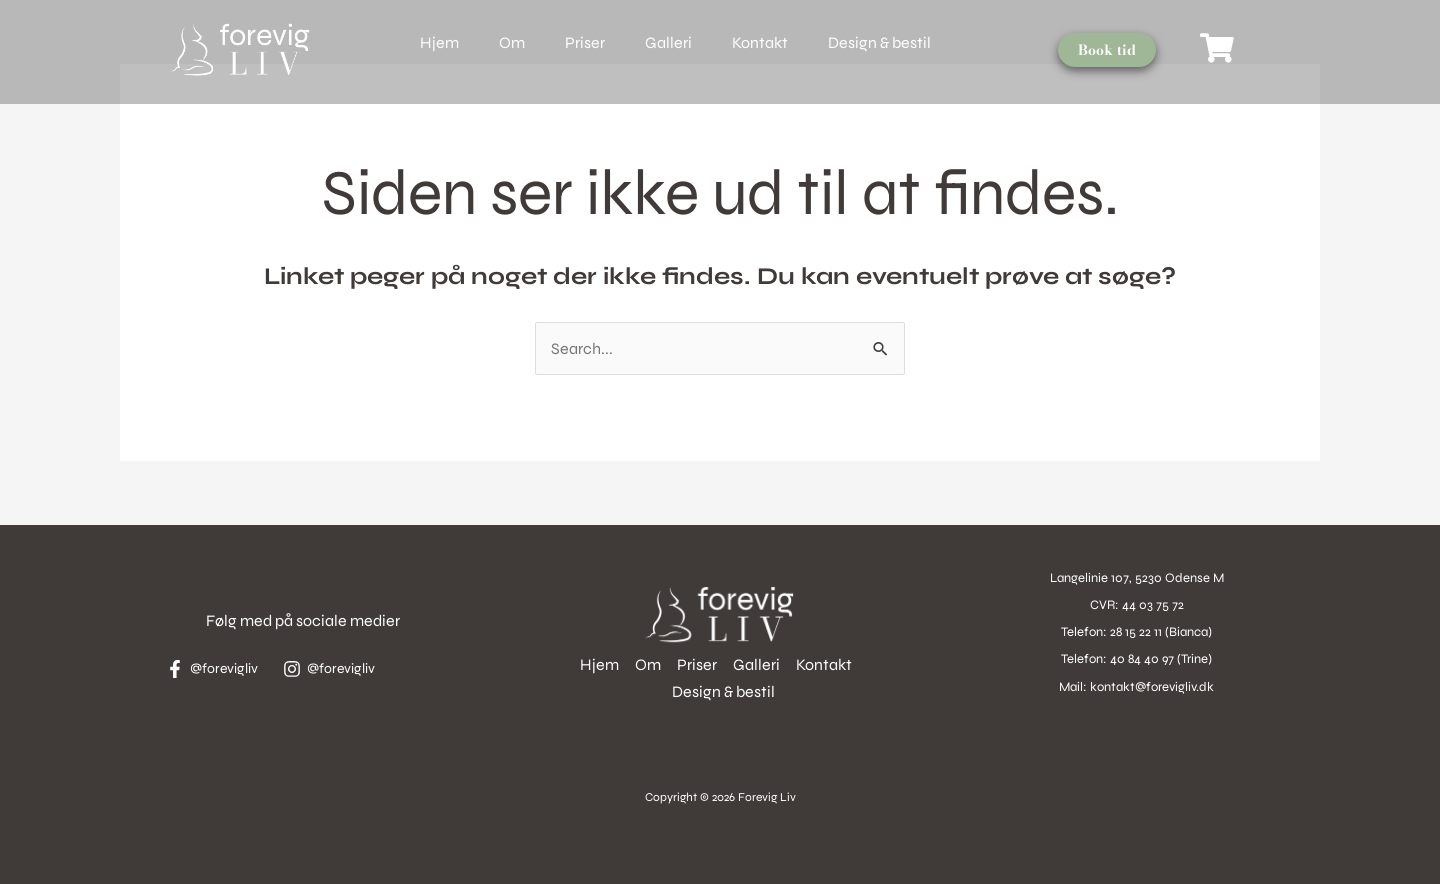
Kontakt (760, 42)
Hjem (439, 42)
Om (512, 42)
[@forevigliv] (218, 669)
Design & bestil (879, 42)
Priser (585, 42)
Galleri (668, 42)
